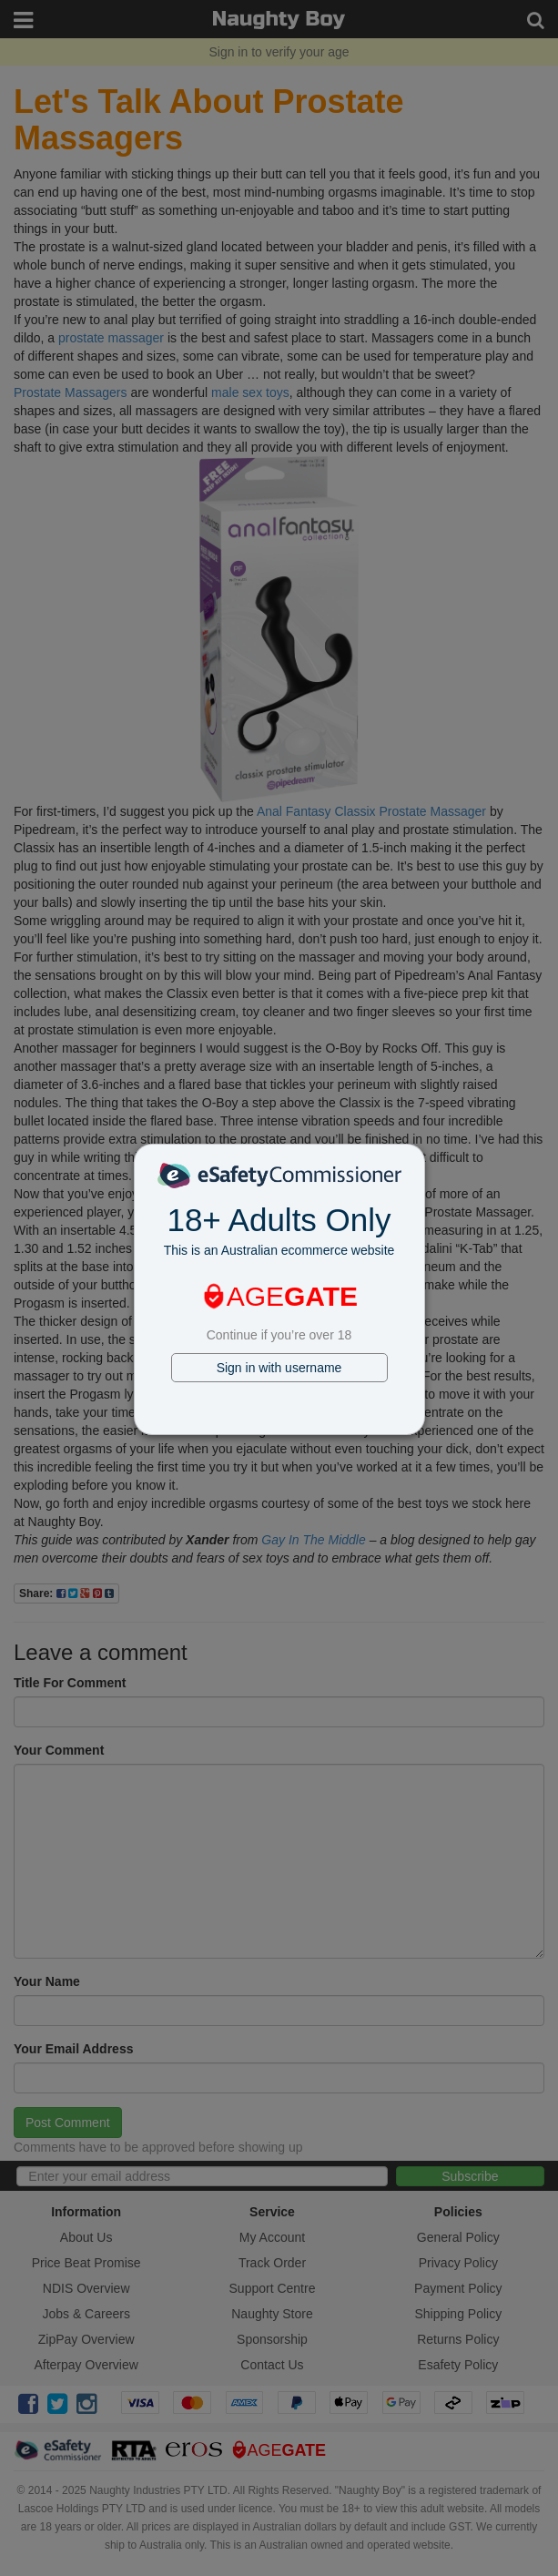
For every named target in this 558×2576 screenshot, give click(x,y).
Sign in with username (279, 1367)
